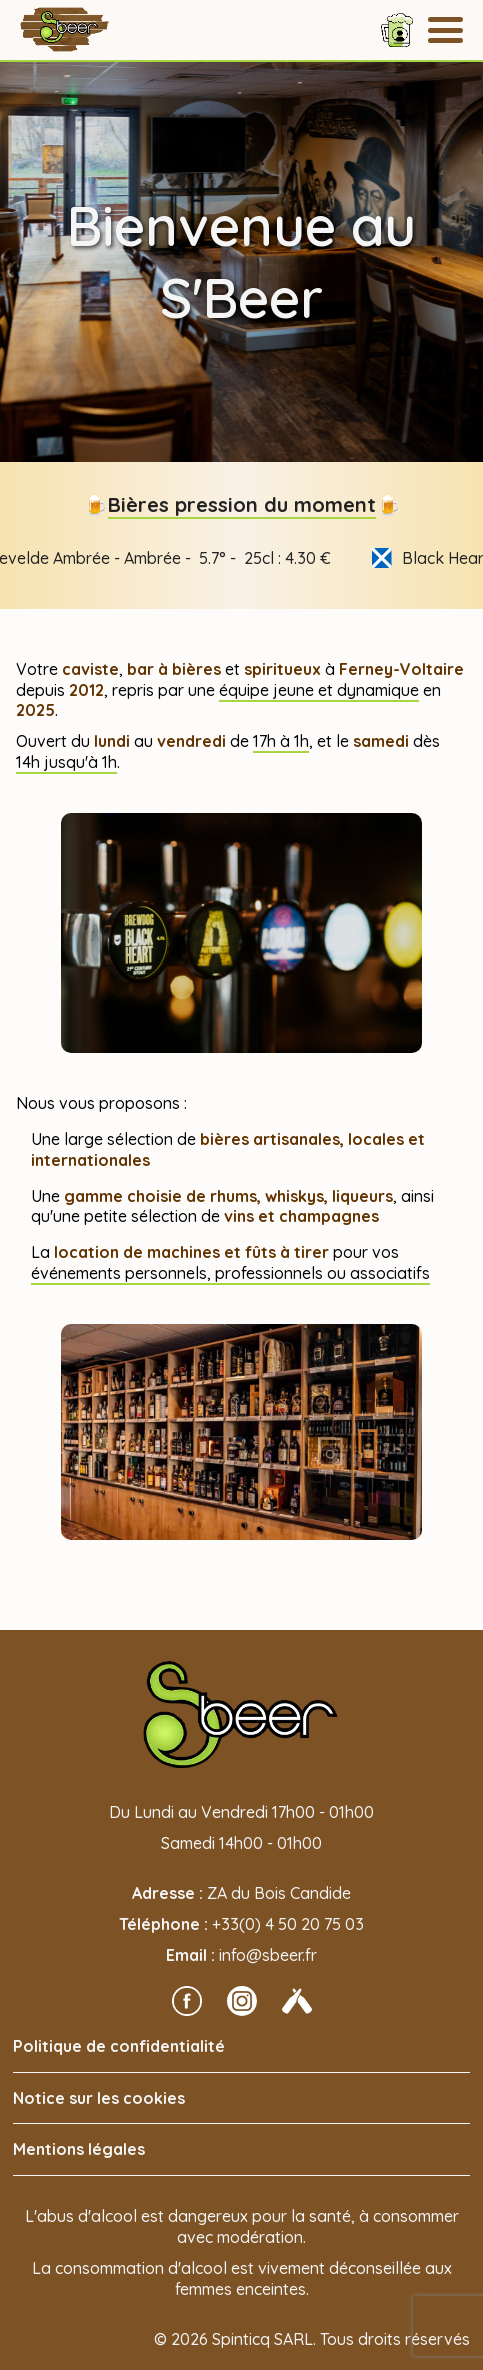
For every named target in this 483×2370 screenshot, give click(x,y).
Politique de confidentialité (119, 2046)
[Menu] (445, 29)
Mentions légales (79, 2149)
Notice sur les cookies (99, 2098)
